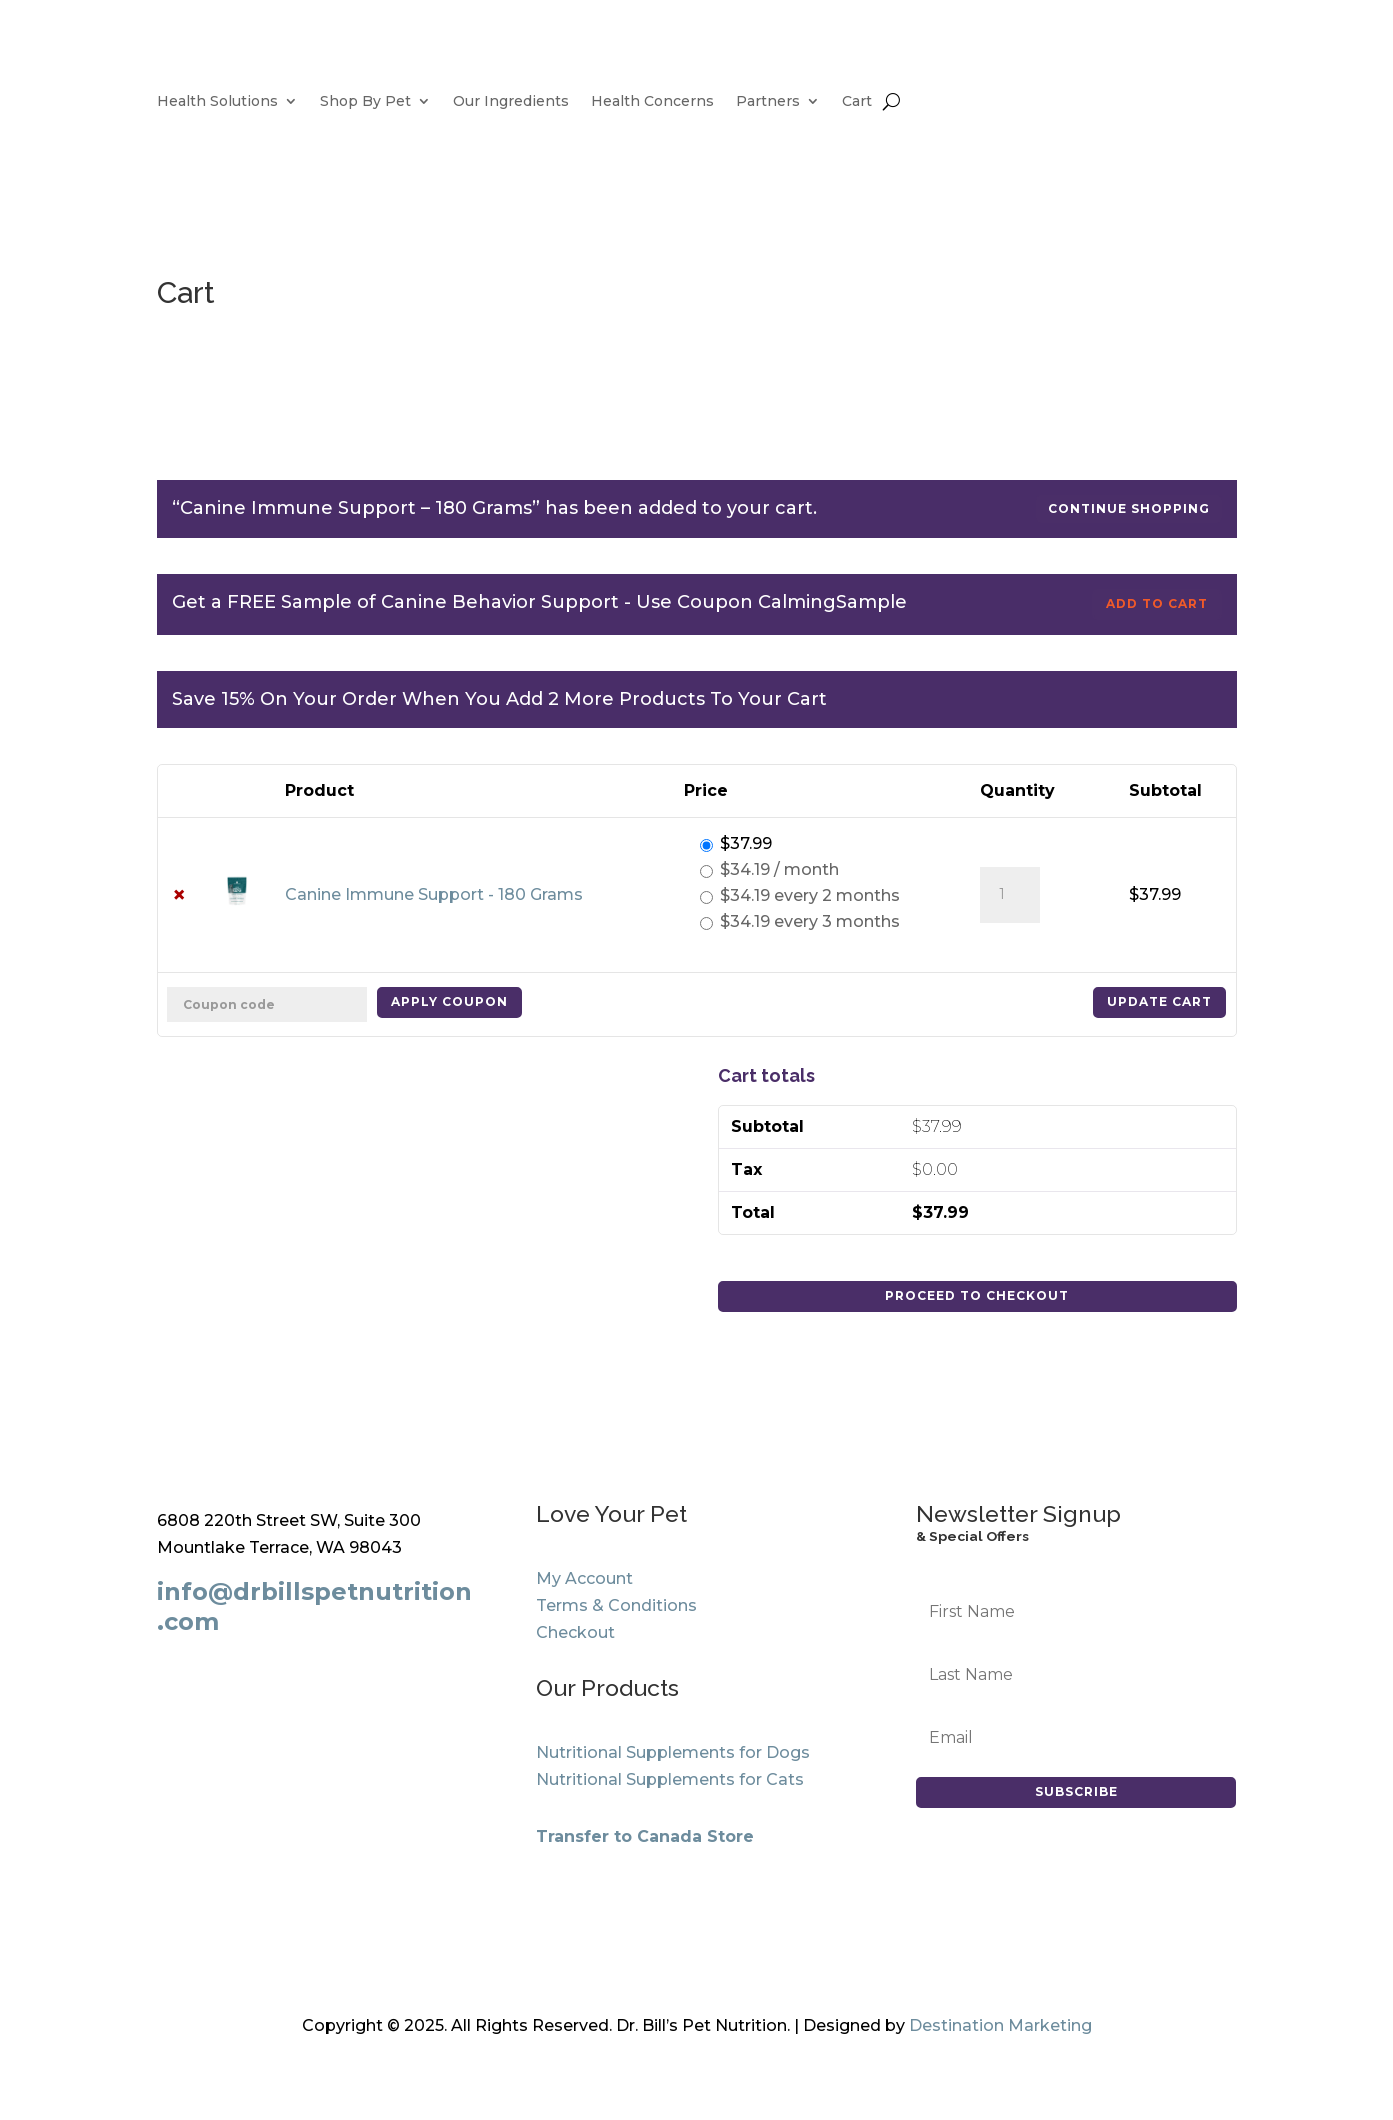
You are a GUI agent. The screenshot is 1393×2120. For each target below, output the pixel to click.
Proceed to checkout (977, 1295)
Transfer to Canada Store (645, 1836)
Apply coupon (449, 1001)
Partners (768, 102)
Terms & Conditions (616, 1605)
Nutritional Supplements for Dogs (673, 1752)
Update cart (1159, 1001)
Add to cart (1157, 603)
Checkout (575, 1632)
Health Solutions (217, 102)
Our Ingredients (511, 102)
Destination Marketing (1000, 2025)
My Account (584, 1578)
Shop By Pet (365, 102)
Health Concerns (652, 102)
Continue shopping (1129, 508)
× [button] (179, 895)
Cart (857, 102)
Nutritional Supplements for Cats (670, 1779)
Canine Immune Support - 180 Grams (434, 894)
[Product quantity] (1010, 895)
